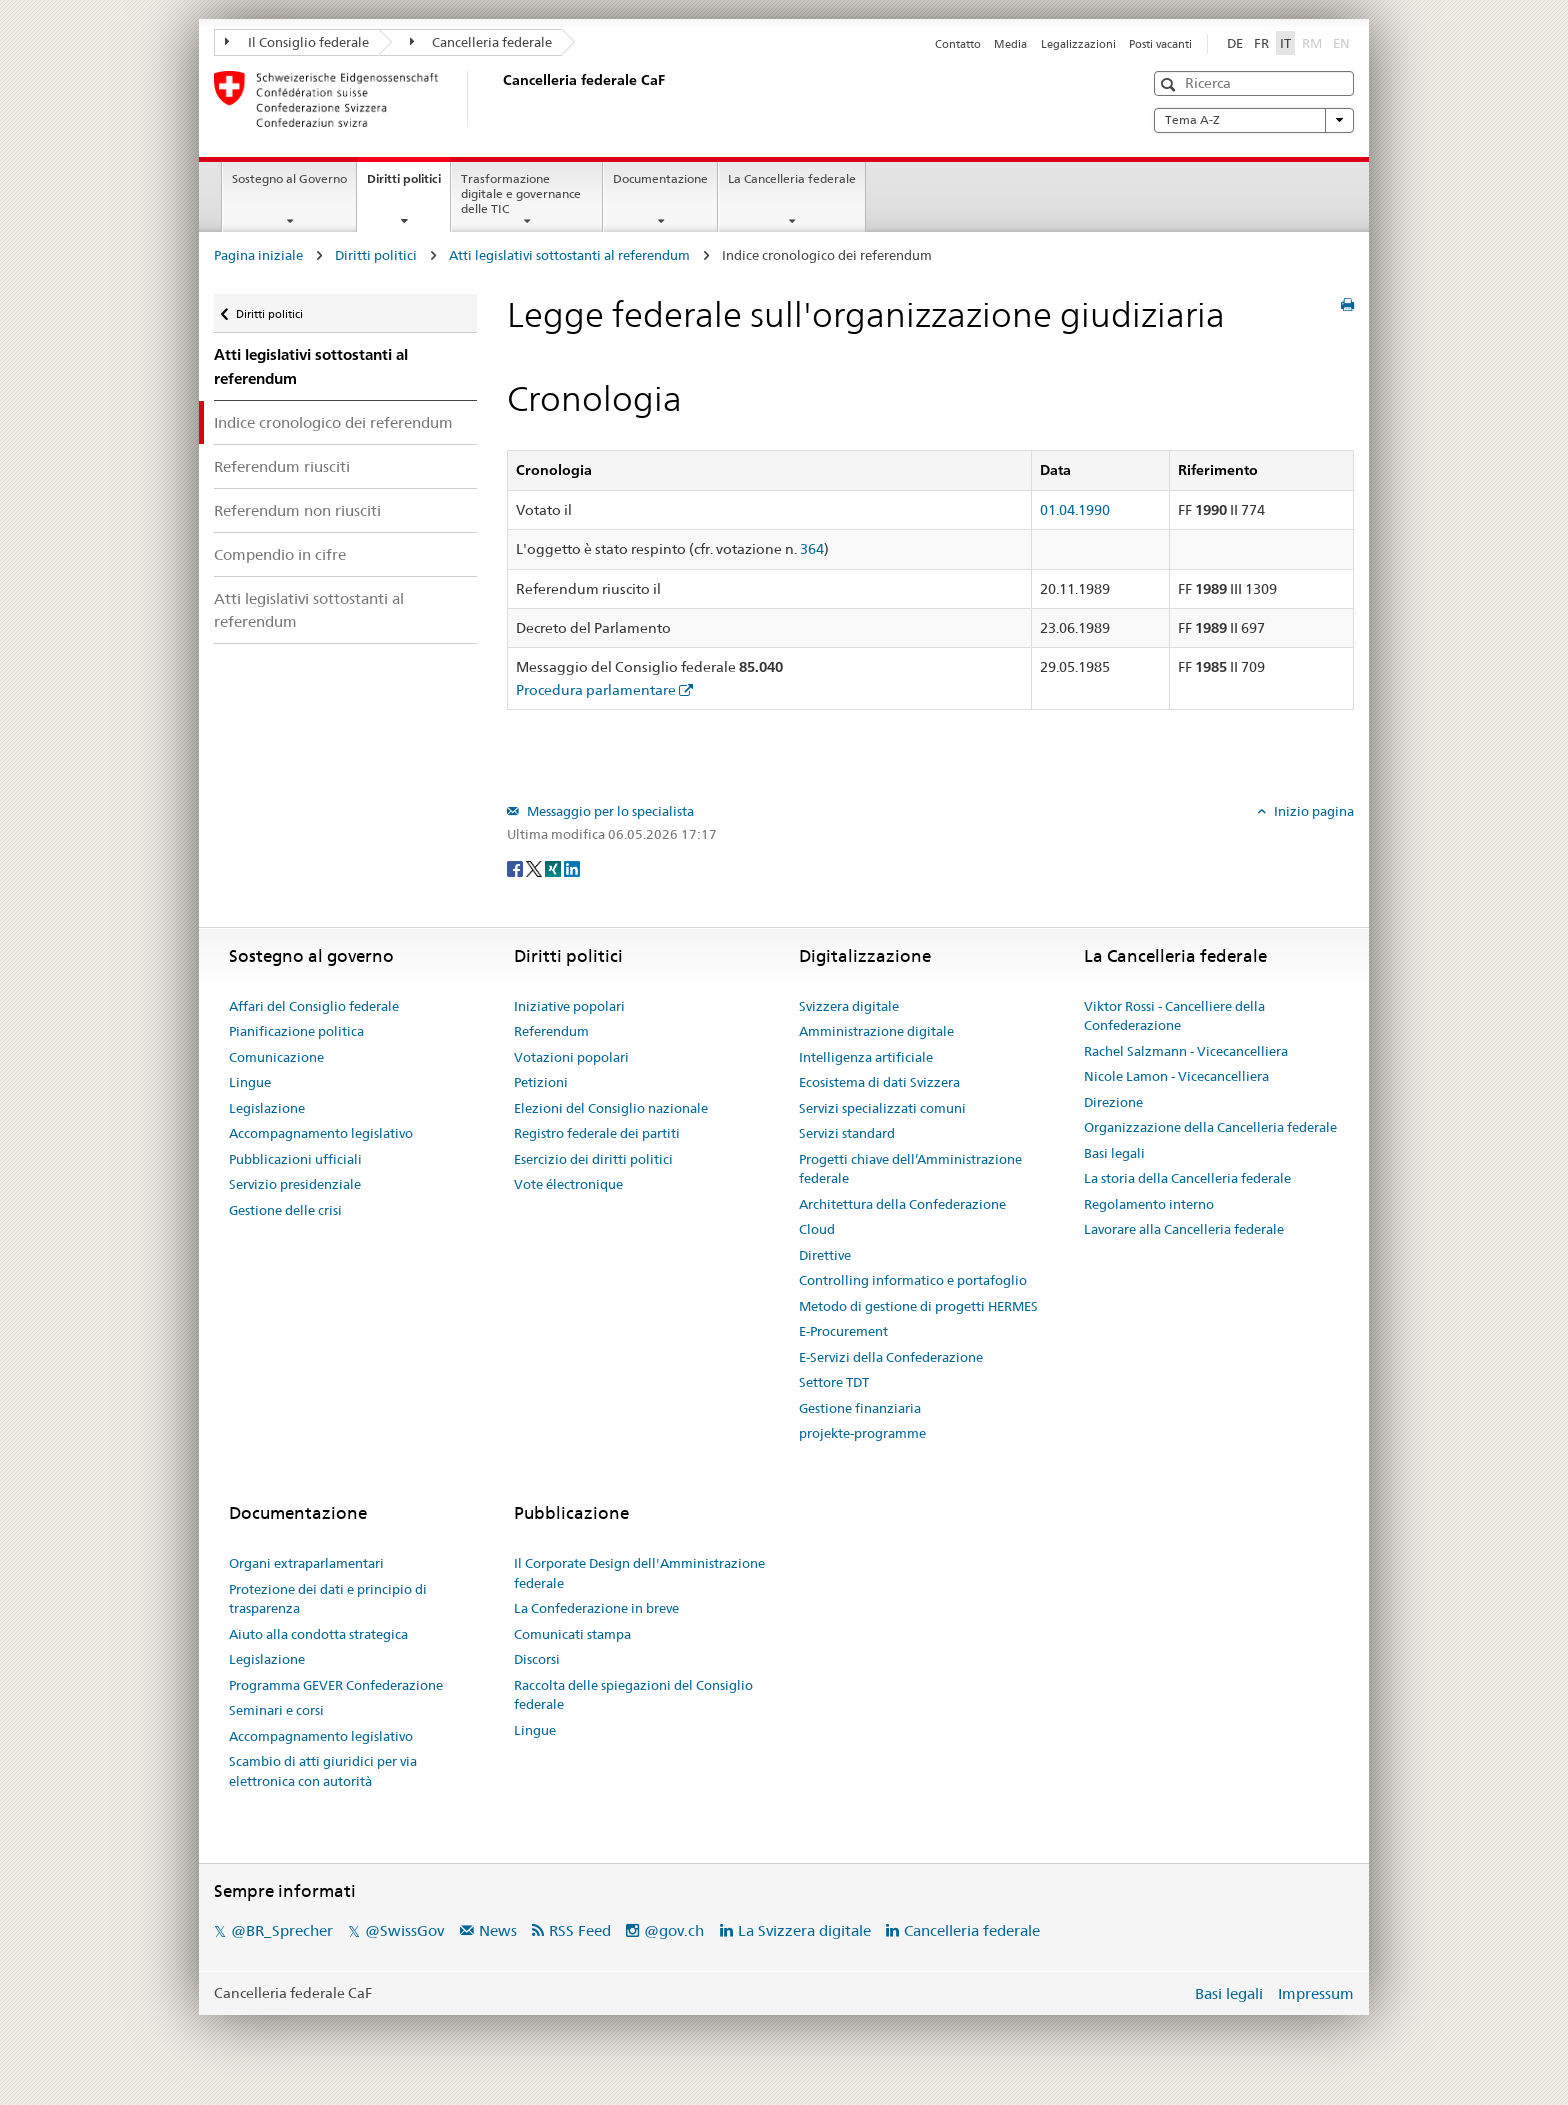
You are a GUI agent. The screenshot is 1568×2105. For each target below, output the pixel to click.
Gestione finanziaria (860, 1408)
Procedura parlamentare (596, 690)
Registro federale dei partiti (597, 1133)
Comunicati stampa (572, 1634)
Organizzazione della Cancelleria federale (1210, 1127)
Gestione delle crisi (285, 1210)
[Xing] (554, 868)
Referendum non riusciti (297, 510)
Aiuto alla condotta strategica (318, 1634)
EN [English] (1341, 43)
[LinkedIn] (572, 868)
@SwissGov (404, 1930)
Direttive (825, 1255)
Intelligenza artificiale (866, 1057)
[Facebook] (516, 868)
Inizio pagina (1312, 811)
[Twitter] (535, 868)
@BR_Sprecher (282, 1930)
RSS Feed (580, 1930)
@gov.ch (674, 1930)
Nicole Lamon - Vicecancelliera (1176, 1076)
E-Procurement (843, 1331)
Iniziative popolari (569, 1006)
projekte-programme (862, 1433)
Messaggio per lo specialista (609, 811)
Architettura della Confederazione (902, 1204)
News (498, 1930)
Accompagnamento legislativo (321, 1133)
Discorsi (537, 1659)
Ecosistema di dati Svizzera (879, 1082)
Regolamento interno (1149, 1204)
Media (1010, 44)
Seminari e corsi (276, 1710)
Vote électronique (568, 1184)
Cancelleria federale (481, 42)
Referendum (551, 1031)
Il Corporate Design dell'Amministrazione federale (639, 1573)
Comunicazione (276, 1057)
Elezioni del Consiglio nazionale (611, 1108)
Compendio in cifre (280, 554)
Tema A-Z (1254, 120)
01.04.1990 (1075, 510)
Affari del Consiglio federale (314, 1006)
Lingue (250, 1082)
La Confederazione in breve (596, 1608)
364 (812, 549)
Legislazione (267, 1108)
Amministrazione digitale (876, 1031)
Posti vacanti (1160, 44)
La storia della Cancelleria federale (1187, 1178)
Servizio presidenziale (295, 1184)
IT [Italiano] (1285, 43)
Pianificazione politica (296, 1031)
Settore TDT (834, 1382)
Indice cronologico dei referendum (333, 422)
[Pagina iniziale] (499, 99)
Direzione (1113, 1102)
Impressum (1316, 1993)
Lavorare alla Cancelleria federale (1184, 1229)
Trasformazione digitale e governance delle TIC (521, 193)
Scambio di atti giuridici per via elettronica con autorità (323, 1771)
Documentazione (660, 178)
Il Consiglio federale (297, 42)
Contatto (958, 44)
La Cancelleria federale (792, 178)
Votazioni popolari (571, 1057)
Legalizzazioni (1078, 44)
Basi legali (1114, 1153)
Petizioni (541, 1082)
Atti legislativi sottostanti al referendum (569, 255)
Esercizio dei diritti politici (593, 1159)
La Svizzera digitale (804, 1930)
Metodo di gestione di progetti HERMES (918, 1306)
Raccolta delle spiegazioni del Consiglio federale (633, 1695)
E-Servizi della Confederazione (891, 1357)
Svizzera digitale (849, 1006)
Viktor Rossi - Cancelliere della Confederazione (1174, 1016)
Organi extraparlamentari (306, 1563)
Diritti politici (408, 185)
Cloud (817, 1229)
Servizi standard (847, 1133)
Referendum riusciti (282, 466)
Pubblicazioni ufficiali (295, 1159)
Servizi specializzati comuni (882, 1108)
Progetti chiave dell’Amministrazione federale (910, 1169)
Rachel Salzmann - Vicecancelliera (1186, 1051)
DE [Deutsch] (1235, 43)
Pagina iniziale (258, 255)
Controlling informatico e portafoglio (913, 1280)
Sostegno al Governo (289, 178)
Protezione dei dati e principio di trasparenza (328, 1599)
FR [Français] (1261, 43)
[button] (1170, 84)
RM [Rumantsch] (1312, 43)
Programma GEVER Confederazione (336, 1685)
